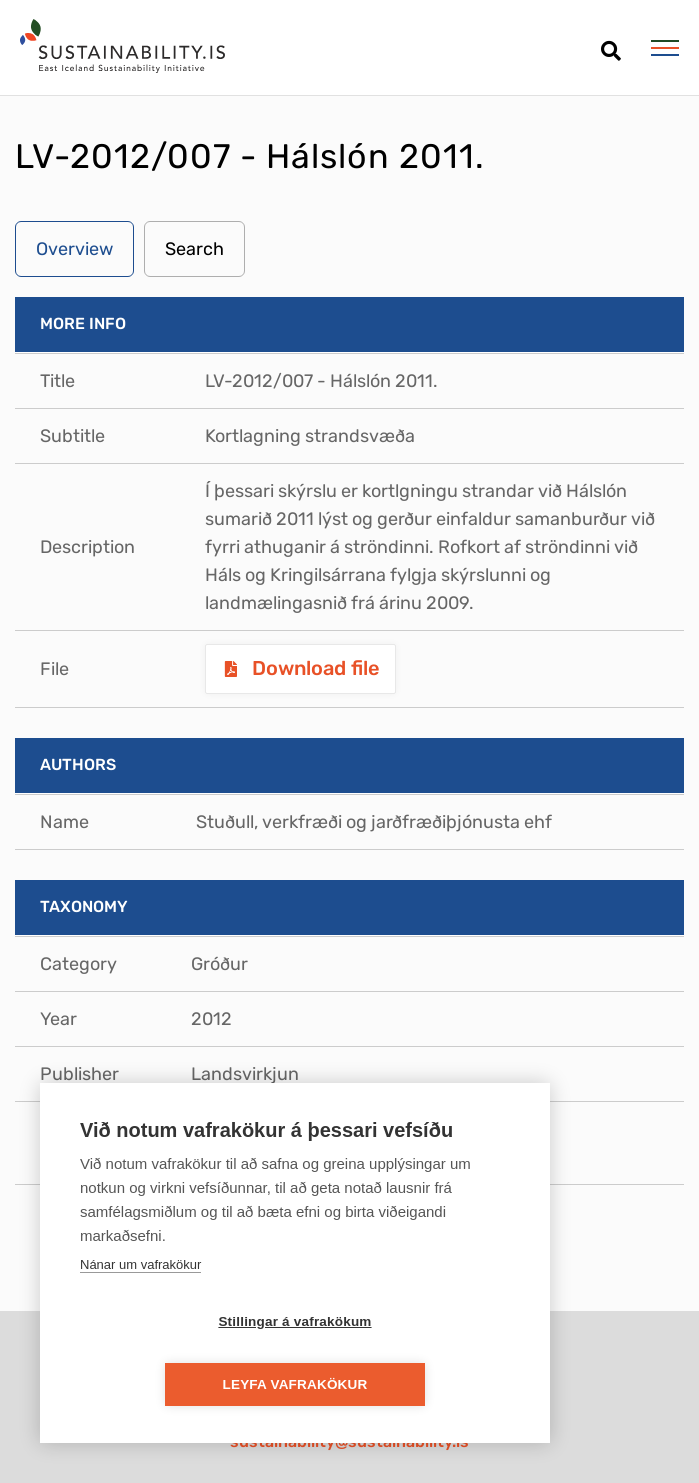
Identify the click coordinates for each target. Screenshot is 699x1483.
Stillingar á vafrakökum (179, 1384)
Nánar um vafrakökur (140, 1326)
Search (194, 249)
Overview (74, 249)
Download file (313, 668)
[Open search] (610, 43)
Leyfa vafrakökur (410, 1384)
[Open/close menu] (664, 48)
